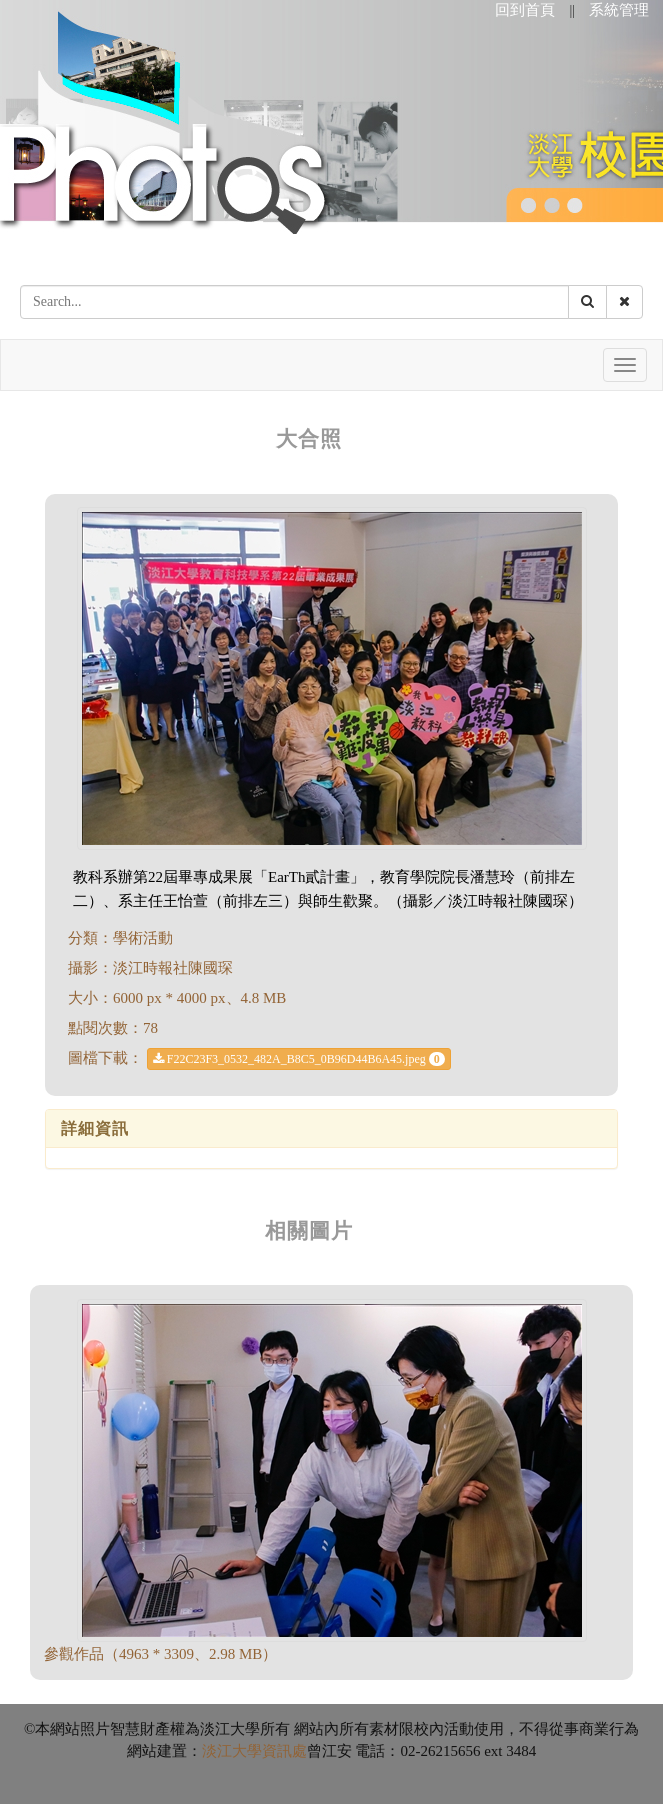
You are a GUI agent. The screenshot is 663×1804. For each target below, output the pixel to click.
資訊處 (284, 1751)
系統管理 (619, 10)
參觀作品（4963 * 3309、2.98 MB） (160, 1654)
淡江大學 (232, 1751)
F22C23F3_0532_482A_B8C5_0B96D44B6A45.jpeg (299, 1059)
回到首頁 (525, 10)
